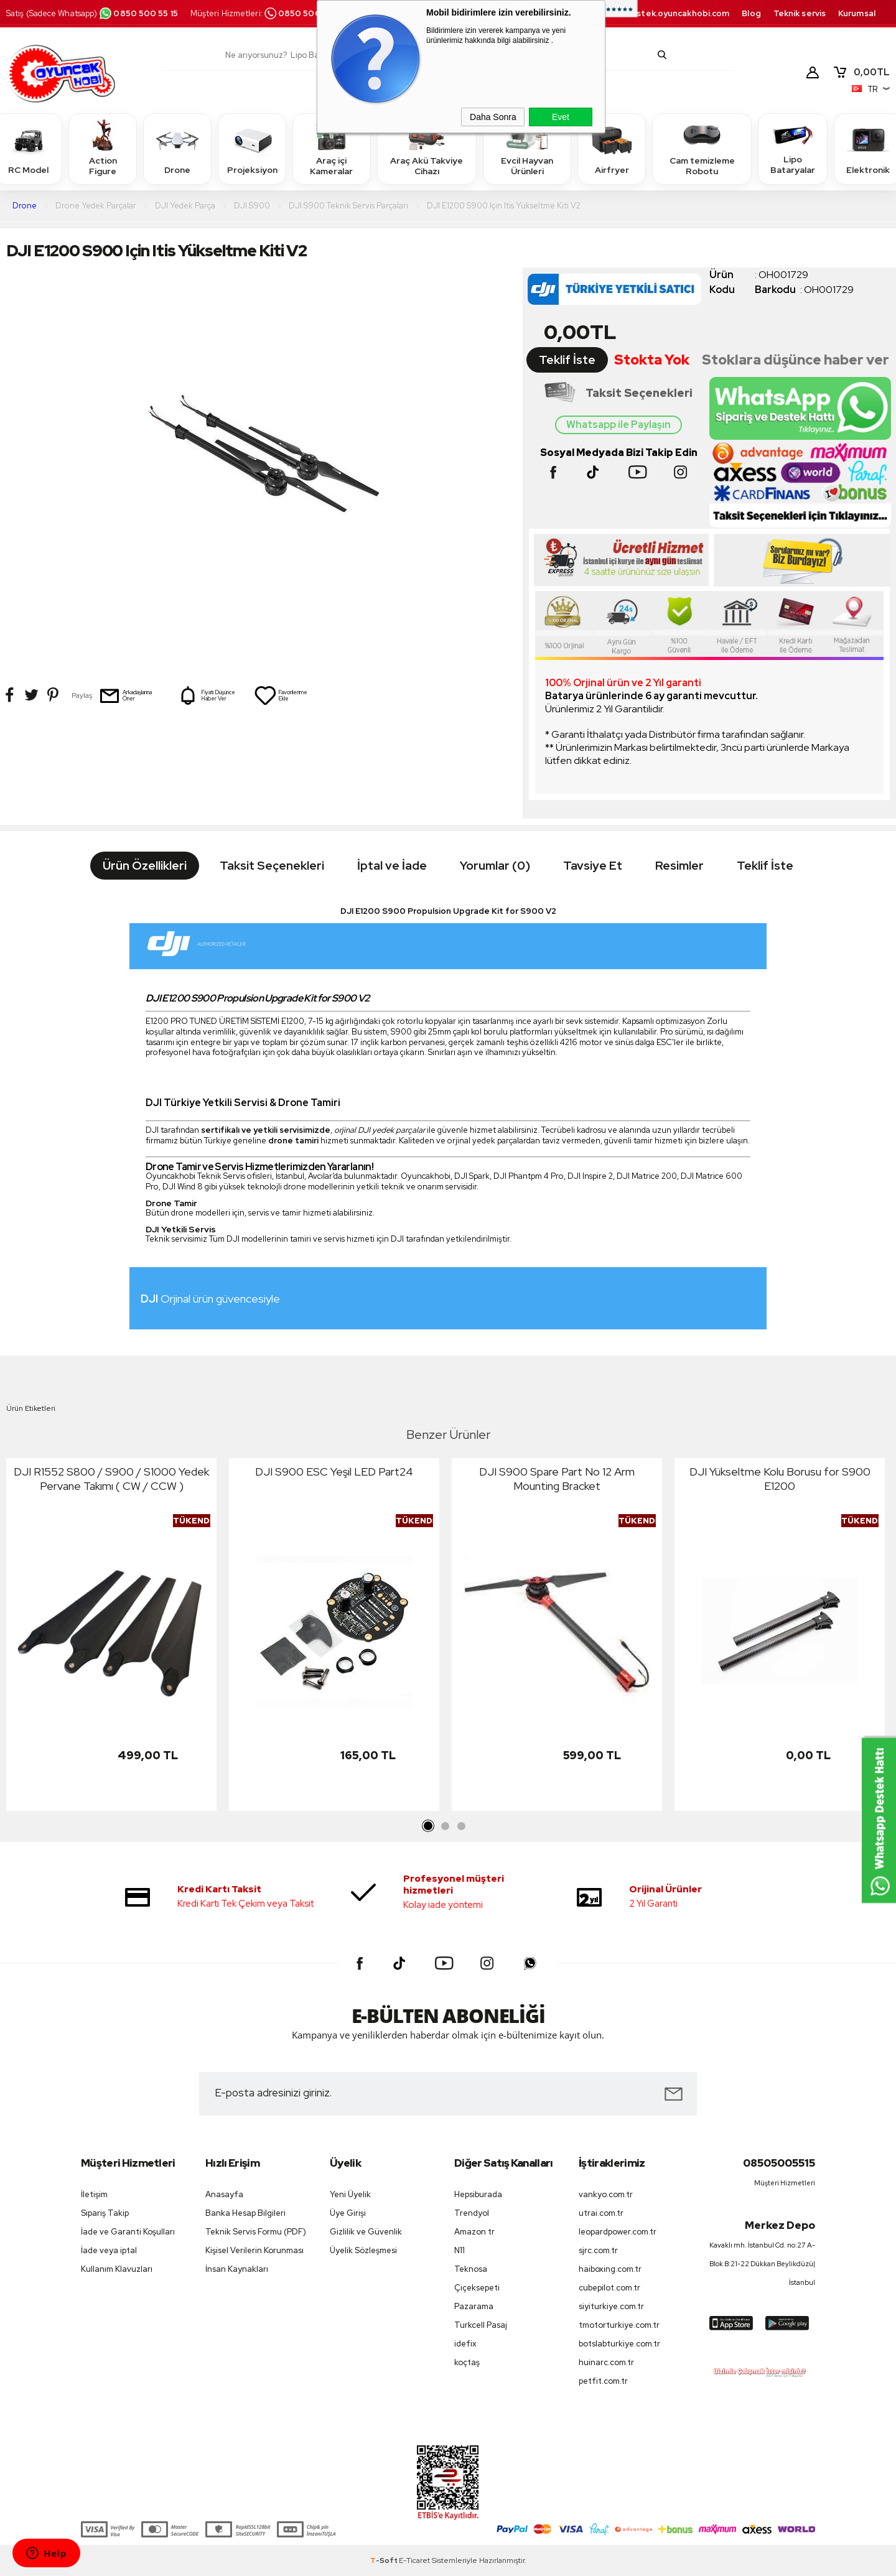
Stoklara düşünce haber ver (795, 360)
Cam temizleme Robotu (702, 148)
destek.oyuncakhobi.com (677, 13)
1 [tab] (428, 1826)
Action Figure (102, 148)
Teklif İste (567, 360)
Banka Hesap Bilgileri (245, 2213)
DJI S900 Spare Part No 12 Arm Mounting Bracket (557, 1478)
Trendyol (471, 2213)
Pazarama (473, 2306)
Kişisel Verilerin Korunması (254, 2250)
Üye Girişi (348, 2213)
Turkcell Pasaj (480, 2325)
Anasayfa (224, 2194)
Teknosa (470, 2269)
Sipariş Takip (105, 2213)
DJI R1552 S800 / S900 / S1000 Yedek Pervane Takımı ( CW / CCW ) (111, 1478)
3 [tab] (461, 1826)
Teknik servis (799, 13)
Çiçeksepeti (477, 2287)
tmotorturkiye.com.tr (619, 2325)
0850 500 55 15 (138, 13)
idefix (465, 2343)
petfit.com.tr (603, 2381)
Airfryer (611, 148)
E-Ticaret (414, 2560)
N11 (459, 2250)
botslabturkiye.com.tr (619, 2343)
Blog (751, 13)
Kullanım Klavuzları (116, 2269)
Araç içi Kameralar (331, 148)
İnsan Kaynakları (236, 2269)
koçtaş (467, 2362)
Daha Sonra (493, 117)
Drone (177, 148)
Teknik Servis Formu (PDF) (255, 2231)
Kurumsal (856, 13)
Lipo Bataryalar (792, 148)
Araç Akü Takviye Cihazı (426, 148)
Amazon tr (474, 2231)
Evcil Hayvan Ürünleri (527, 148)
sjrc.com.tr (598, 2250)
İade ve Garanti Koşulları (128, 2231)
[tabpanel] (111, 1637)
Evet (560, 117)
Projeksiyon (252, 148)
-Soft (384, 2560)
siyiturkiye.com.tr (611, 2306)
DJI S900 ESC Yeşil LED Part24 (334, 1471)
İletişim (94, 2194)
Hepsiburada (478, 2194)
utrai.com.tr (601, 2213)
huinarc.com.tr (606, 2362)
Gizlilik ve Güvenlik (366, 2231)
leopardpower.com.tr (617, 2231)
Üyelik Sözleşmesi (363, 2250)
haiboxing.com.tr (610, 2269)
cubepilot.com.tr (609, 2287)
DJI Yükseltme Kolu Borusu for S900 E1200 (779, 1478)
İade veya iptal (109, 2250)
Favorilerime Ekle (280, 695)
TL (861, 72)
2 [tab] (445, 1826)
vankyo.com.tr (606, 2194)
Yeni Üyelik (350, 2194)
